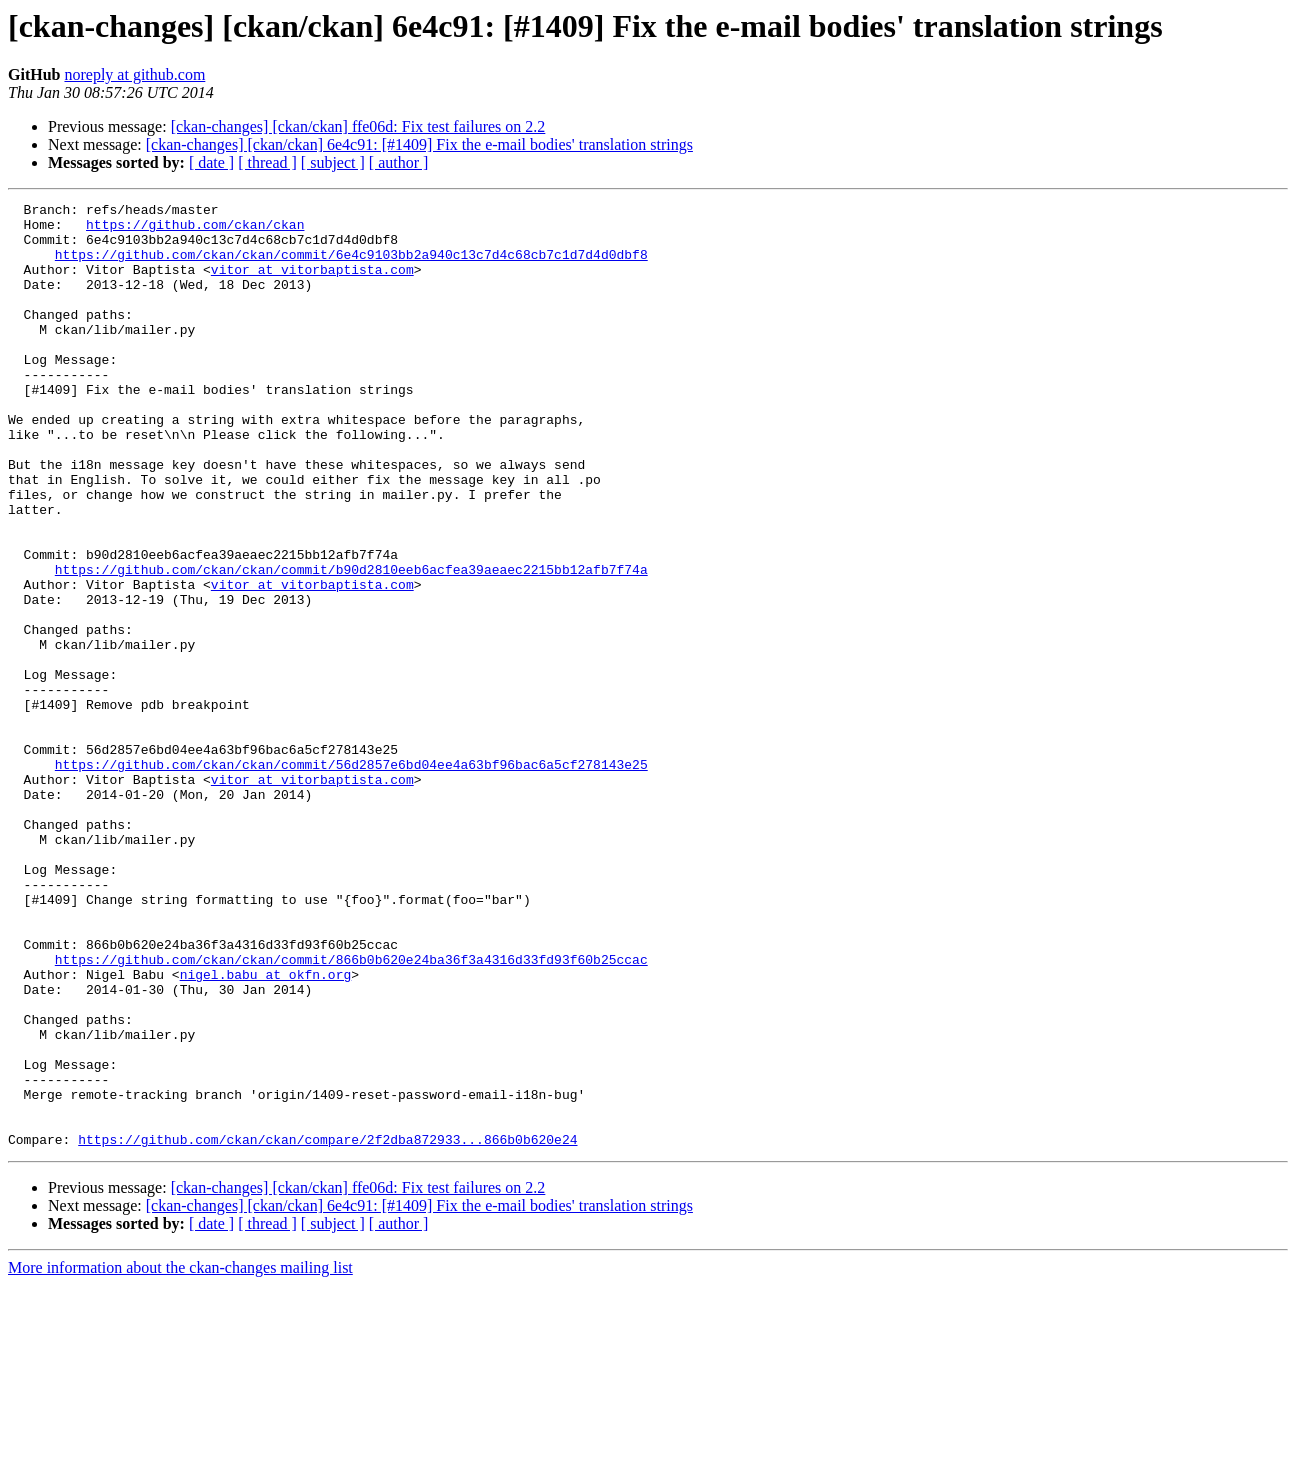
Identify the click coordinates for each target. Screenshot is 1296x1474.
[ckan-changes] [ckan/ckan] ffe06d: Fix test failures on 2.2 (358, 126)
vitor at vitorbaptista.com (312, 284)
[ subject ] (333, 162)
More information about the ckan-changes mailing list (180, 1456)
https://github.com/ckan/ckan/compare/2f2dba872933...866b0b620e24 (327, 1328)
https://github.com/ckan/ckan (195, 230)
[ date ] (211, 162)
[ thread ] (267, 162)
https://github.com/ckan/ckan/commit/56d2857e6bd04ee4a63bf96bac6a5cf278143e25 (351, 878)
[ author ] (399, 162)
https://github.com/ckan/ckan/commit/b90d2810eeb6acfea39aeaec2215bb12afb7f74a (351, 644)
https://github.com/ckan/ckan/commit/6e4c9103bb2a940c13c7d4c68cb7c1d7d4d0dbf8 (351, 266)
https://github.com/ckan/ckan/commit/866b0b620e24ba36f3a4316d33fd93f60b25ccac (351, 1112)
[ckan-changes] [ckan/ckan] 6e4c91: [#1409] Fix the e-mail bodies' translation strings (419, 144)
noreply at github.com (134, 74)
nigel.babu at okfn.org (266, 1130)
